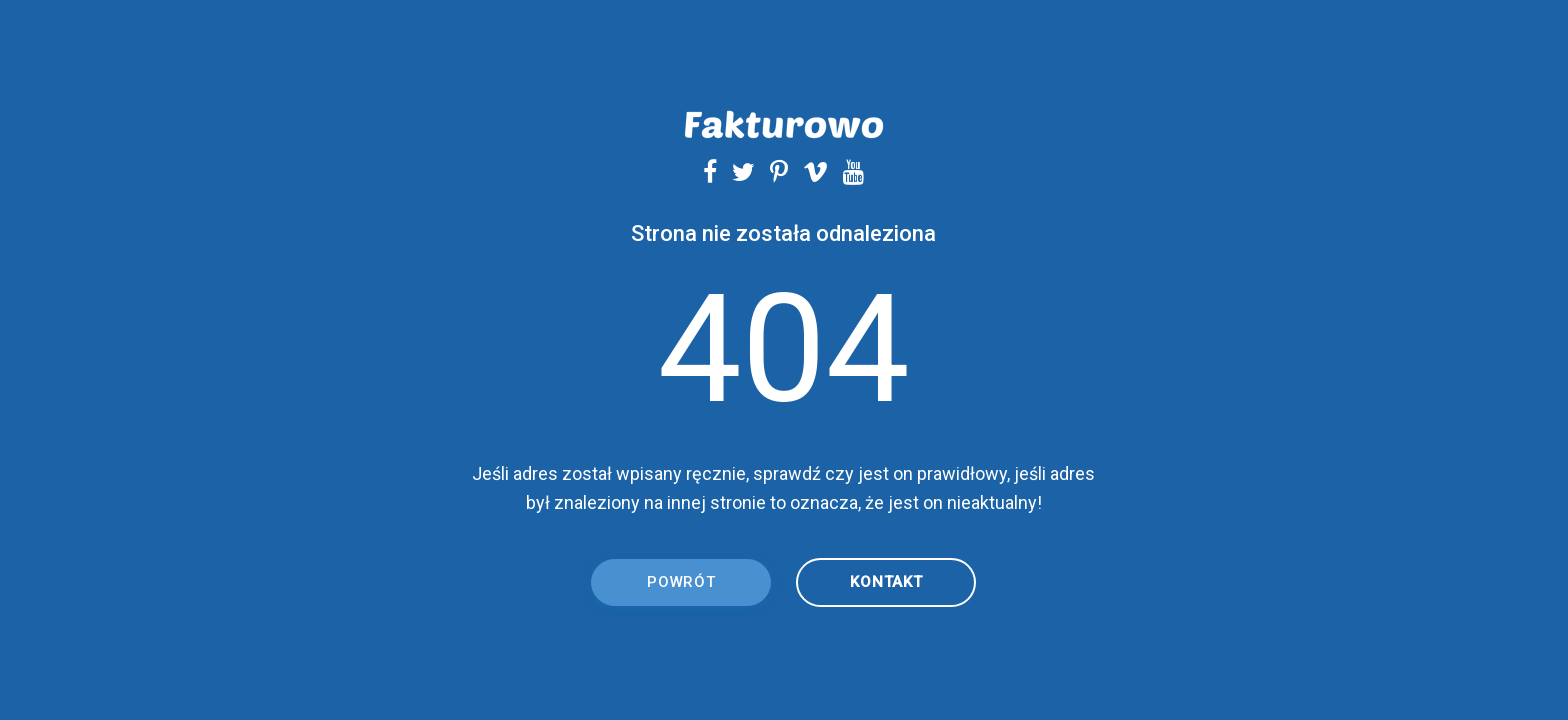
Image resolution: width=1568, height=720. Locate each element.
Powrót (681, 582)
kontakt (886, 582)
